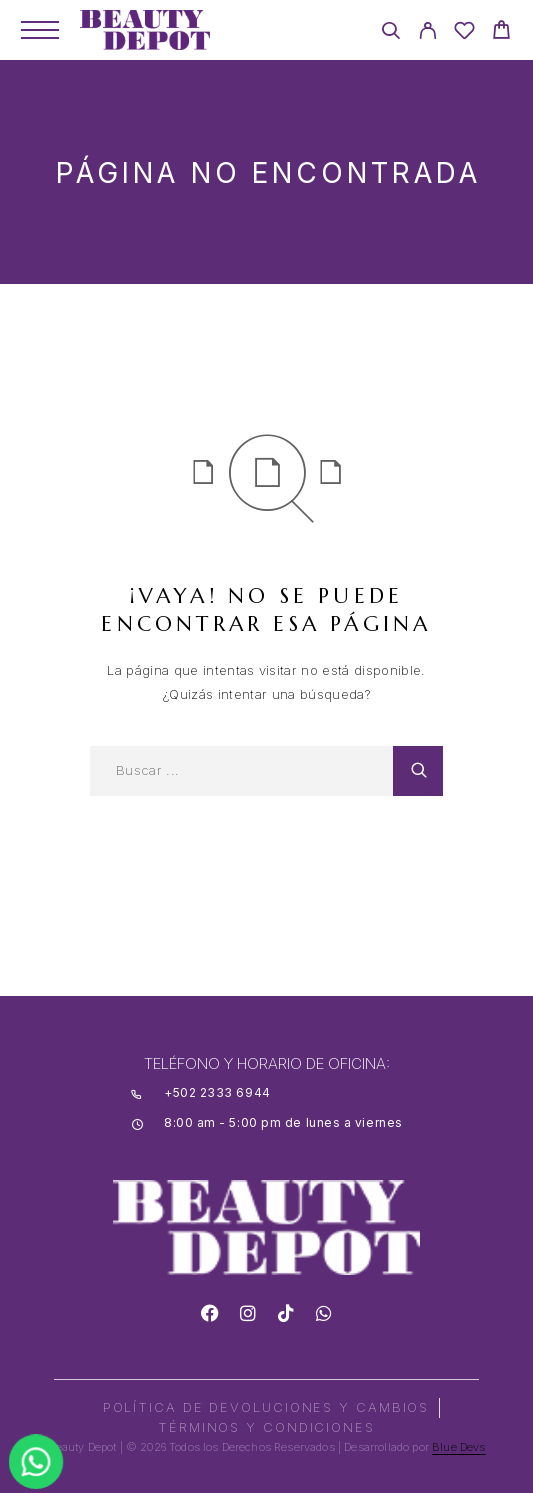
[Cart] (501, 32)
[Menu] (40, 30)
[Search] (390, 33)
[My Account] (427, 33)
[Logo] (145, 30)
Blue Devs (459, 1447)
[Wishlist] (464, 33)
